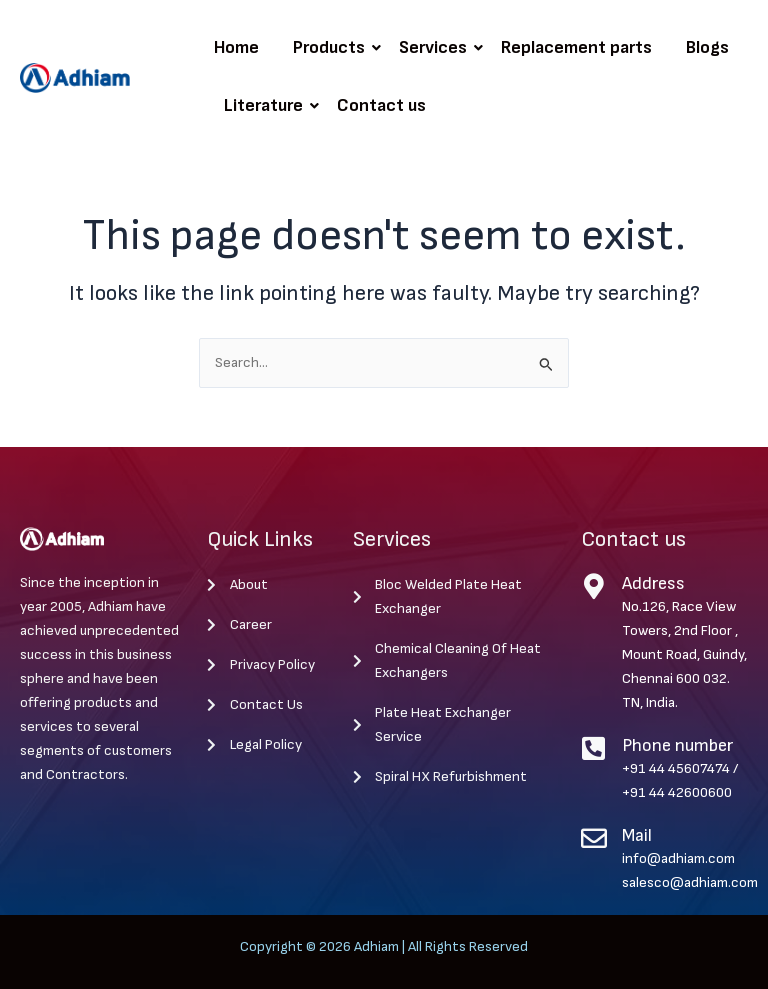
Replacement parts (576, 47)
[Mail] (594, 838)
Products (332, 47)
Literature (267, 105)
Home (236, 47)
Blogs (707, 47)
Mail (637, 835)
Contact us (381, 105)
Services (436, 47)
